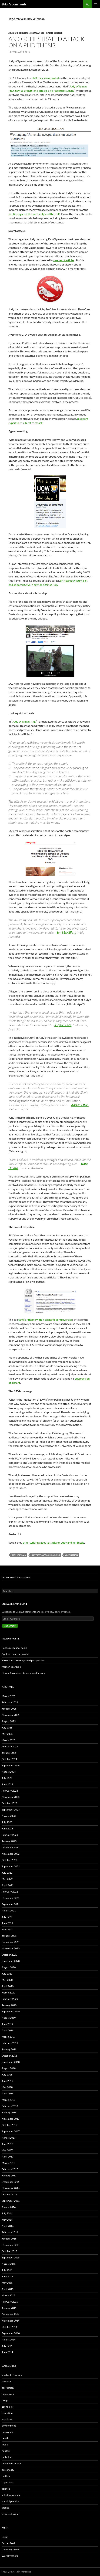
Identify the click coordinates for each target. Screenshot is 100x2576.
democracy (8, 2394)
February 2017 (10, 2169)
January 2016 (9, 2238)
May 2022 (7, 1878)
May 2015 (7, 2282)
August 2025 (9, 1721)
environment (9, 2425)
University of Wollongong (45, 1555)
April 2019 (8, 2030)
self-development (11, 2494)
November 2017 (10, 2118)
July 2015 (7, 2270)
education (37, 33)
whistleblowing (10, 2513)
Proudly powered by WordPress (16, 2571)
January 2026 (9, 1708)
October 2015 (9, 2251)
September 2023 (11, 1809)
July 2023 (7, 1822)
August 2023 (9, 1815)
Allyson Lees (62, 1025)
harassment (8, 2431)
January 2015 (9, 2307)
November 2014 (10, 2320)
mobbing (6, 2457)
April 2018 (8, 2093)
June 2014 (7, 2352)
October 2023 (9, 1803)
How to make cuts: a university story (23, 1673)
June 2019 (7, 2024)
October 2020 (9, 1954)
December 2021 (10, 1897)
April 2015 (8, 2289)
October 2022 (9, 1860)
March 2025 (8, 1740)
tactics (5, 2507)
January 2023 (9, 1841)
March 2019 (8, 2036)
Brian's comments (14, 4)
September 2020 (11, 1960)
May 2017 (7, 2150)
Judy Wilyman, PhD (24, 721)
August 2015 (9, 2263)
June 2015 (7, 2276)
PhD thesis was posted (45, 78)
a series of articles (63, 260)
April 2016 (8, 2225)
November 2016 (10, 2188)
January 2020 (9, 2005)
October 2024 (9, 1759)
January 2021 (9, 1935)
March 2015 (8, 2295)
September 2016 (11, 2200)
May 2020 (7, 1979)
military (6, 2450)
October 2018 (9, 2055)
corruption (8, 2387)
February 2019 (10, 2042)
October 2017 (9, 2125)
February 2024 (10, 1790)
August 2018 (9, 2068)
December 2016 (10, 2181)
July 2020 (7, 1973)
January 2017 (9, 2175)
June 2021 (7, 1923)
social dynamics (10, 2501)
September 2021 (11, 1904)
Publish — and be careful (15, 1654)
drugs (5, 2400)
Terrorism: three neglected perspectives (23, 1660)
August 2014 (9, 2339)
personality (8, 2469)
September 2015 (11, 2257)
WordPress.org (10, 2555)
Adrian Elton (80, 1105)
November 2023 (10, 1796)
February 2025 (10, 1746)
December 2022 (10, 1847)
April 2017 (8, 2156)
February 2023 (10, 1834)
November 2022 (10, 1853)
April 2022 (8, 1885)
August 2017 (9, 2137)
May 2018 (7, 2087)
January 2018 (9, 2112)
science (58, 33)
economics (8, 2406)
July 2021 (7, 1916)
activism (6, 2381)
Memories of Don (11, 1666)
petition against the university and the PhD (34, 214)
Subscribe (10, 1626)
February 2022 (10, 1891)
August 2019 (9, 2017)
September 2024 (11, 1765)
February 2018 (10, 2106)
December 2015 (10, 2244)
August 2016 (9, 2207)
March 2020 (8, 1992)
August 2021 (9, 1910)
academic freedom (19, 33)
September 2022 (11, 1866)
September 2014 (11, 2333)
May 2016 (7, 2219)
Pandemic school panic (14, 1647)
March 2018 (8, 2099)
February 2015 (10, 2301)
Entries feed (8, 2543)
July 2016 (7, 2213)
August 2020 (9, 1967)
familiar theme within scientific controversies (45, 1319)
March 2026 (8, 1695)
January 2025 (9, 1752)
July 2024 (7, 1778)
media (5, 2444)
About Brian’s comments (16, 1577)
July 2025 (7, 1727)
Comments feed (10, 2549)
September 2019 (11, 2011)
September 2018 (11, 2061)
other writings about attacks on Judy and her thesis (53, 1542)
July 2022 (7, 1872)
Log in (5, 2536)
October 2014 (9, 2326)
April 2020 (8, 1986)
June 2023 (7, 1828)
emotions (7, 2419)
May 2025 (7, 1733)
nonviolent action (11, 2463)
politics (6, 2476)
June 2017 (7, 2143)
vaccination (71, 1555)
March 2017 (8, 2162)
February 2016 (10, 2232)
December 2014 (10, 2314)
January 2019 (9, 2049)
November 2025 (10, 1714)
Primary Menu (96, 4)
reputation (7, 2482)
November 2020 (10, 1948)
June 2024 (7, 1784)
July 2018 (7, 2074)
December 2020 (10, 1942)
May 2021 (7, 1929)
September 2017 (11, 2131)
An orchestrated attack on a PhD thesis (46, 42)
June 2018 (7, 2080)
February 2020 (10, 1998)
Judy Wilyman (18, 1555)
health (49, 33)
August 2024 (9, 1771)
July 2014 (7, 2345)
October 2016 (9, 2194)
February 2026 (10, 1702)
